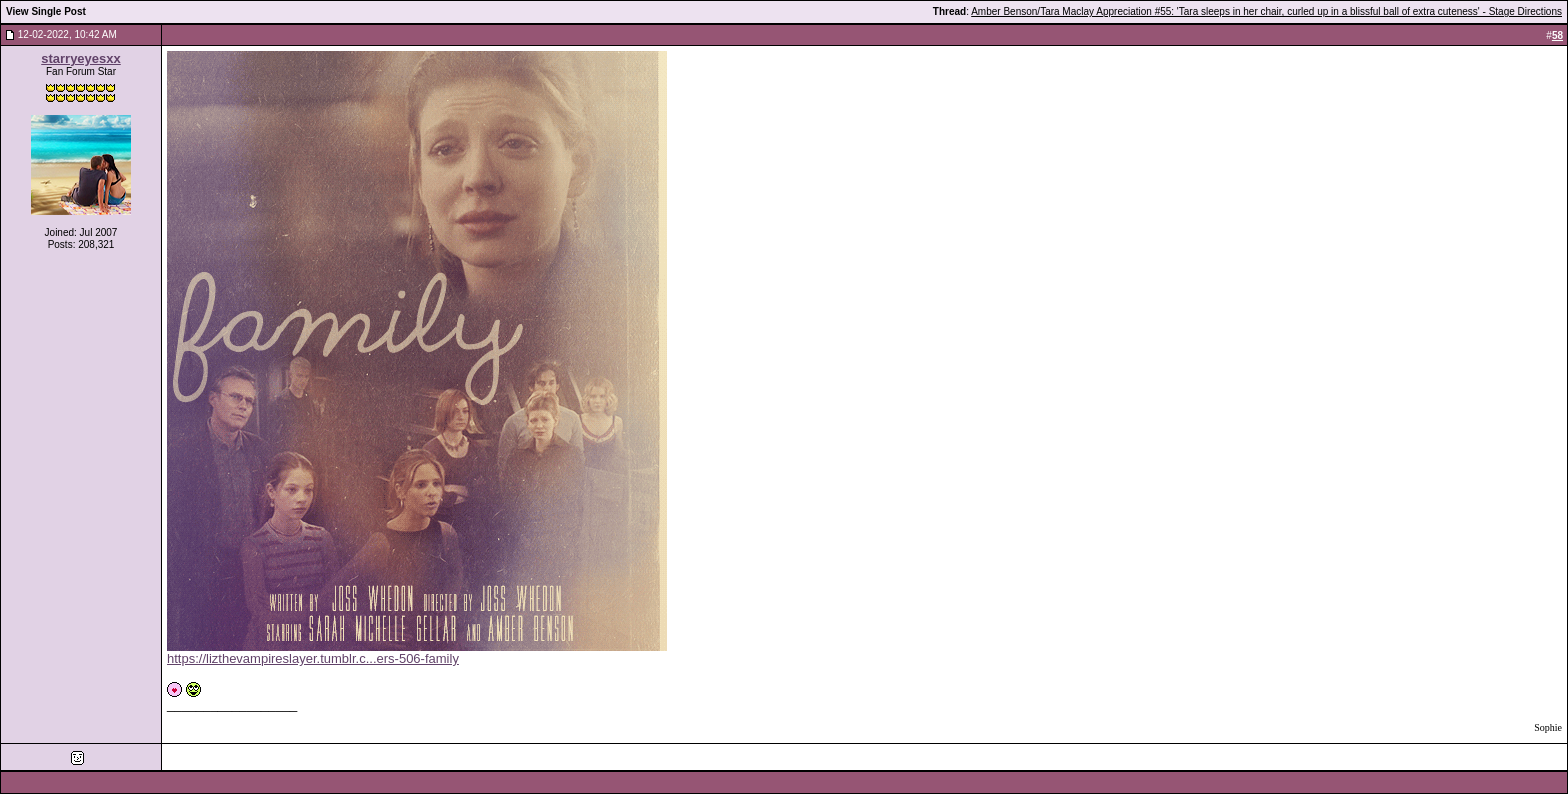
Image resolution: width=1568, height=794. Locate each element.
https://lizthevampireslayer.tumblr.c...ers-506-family (313, 658)
